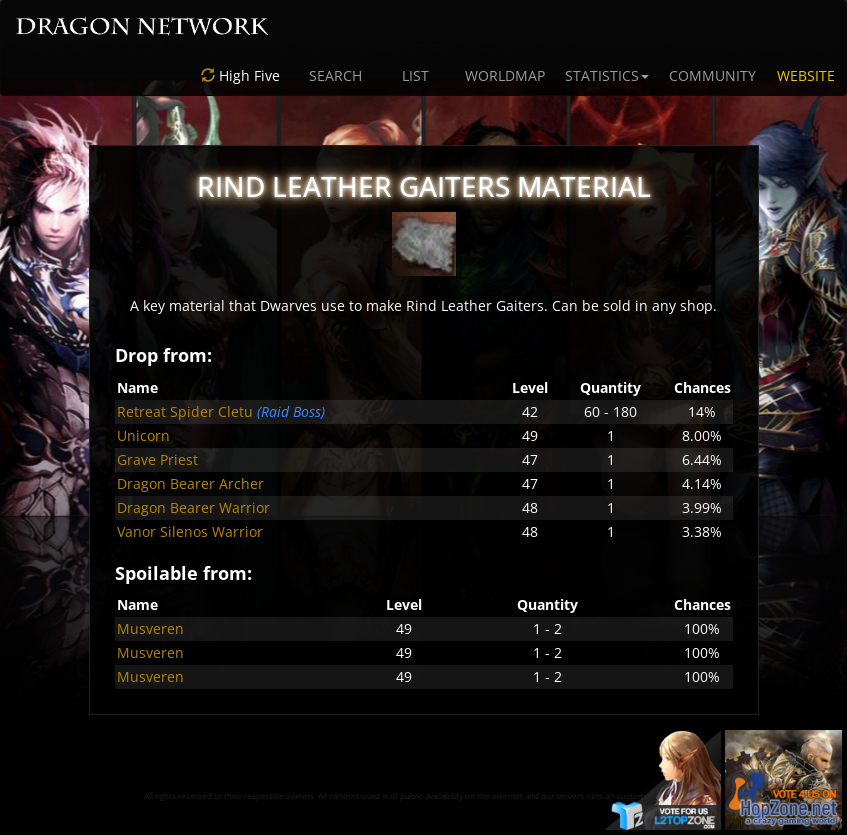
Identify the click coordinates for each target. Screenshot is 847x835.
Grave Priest (157, 459)
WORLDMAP (505, 75)
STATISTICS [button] (607, 75)
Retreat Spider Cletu (185, 411)
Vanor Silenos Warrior (190, 531)
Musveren (150, 628)
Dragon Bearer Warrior (193, 507)
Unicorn (143, 435)
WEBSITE (806, 75)
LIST (415, 75)
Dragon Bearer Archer (190, 483)
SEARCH (335, 75)
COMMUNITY (712, 75)
